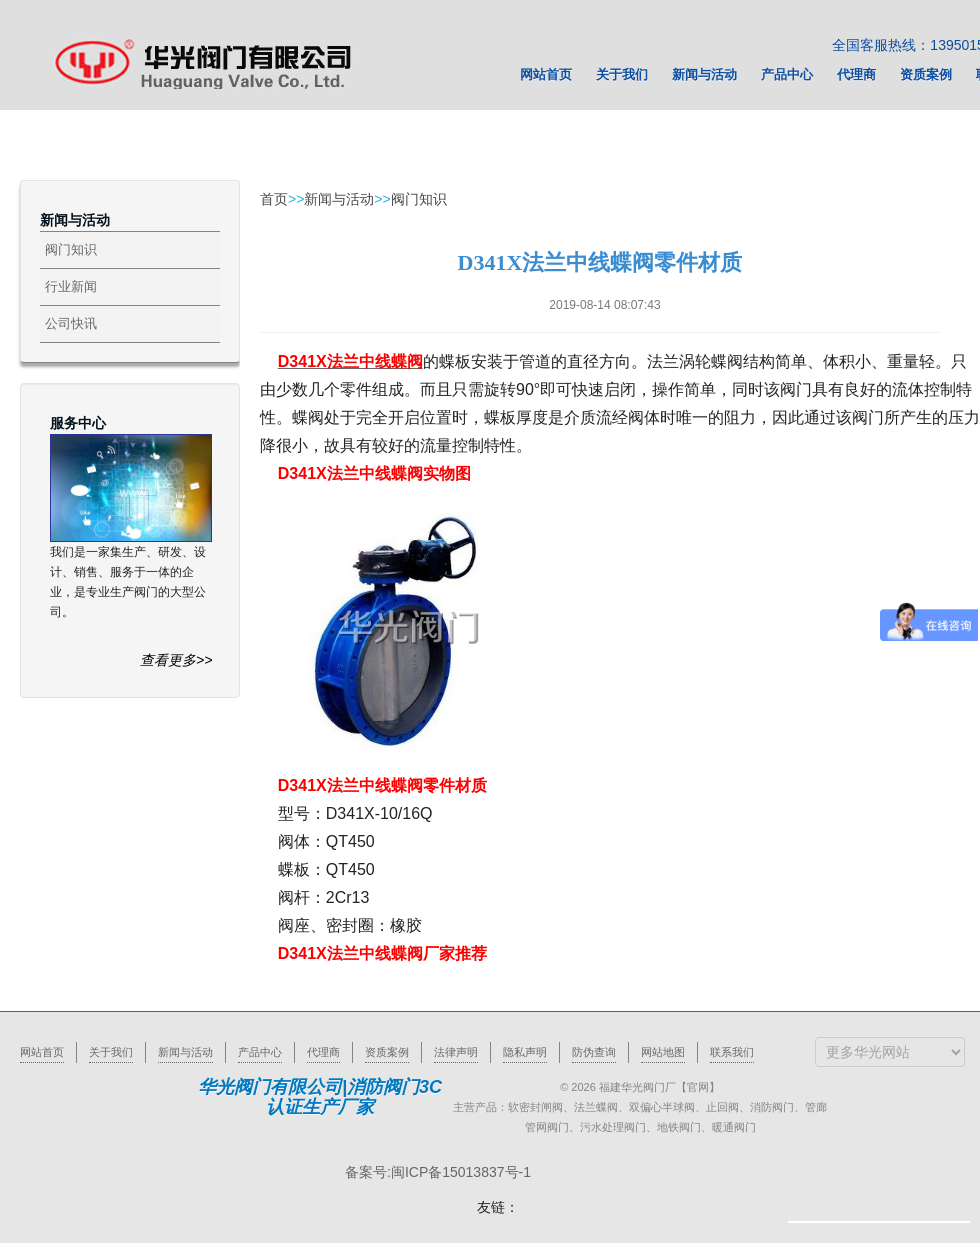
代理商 (323, 1052)
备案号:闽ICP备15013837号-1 (438, 1172)
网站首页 (42, 1052)
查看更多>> (176, 660)
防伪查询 (594, 1052)
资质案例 (387, 1052)
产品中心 (260, 1052)
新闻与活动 (339, 199)
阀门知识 (71, 249)
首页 (274, 199)
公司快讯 (71, 323)
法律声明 (456, 1052)
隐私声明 (525, 1052)
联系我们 (732, 1052)
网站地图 (663, 1052)
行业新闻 (71, 286)
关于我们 (111, 1052)
